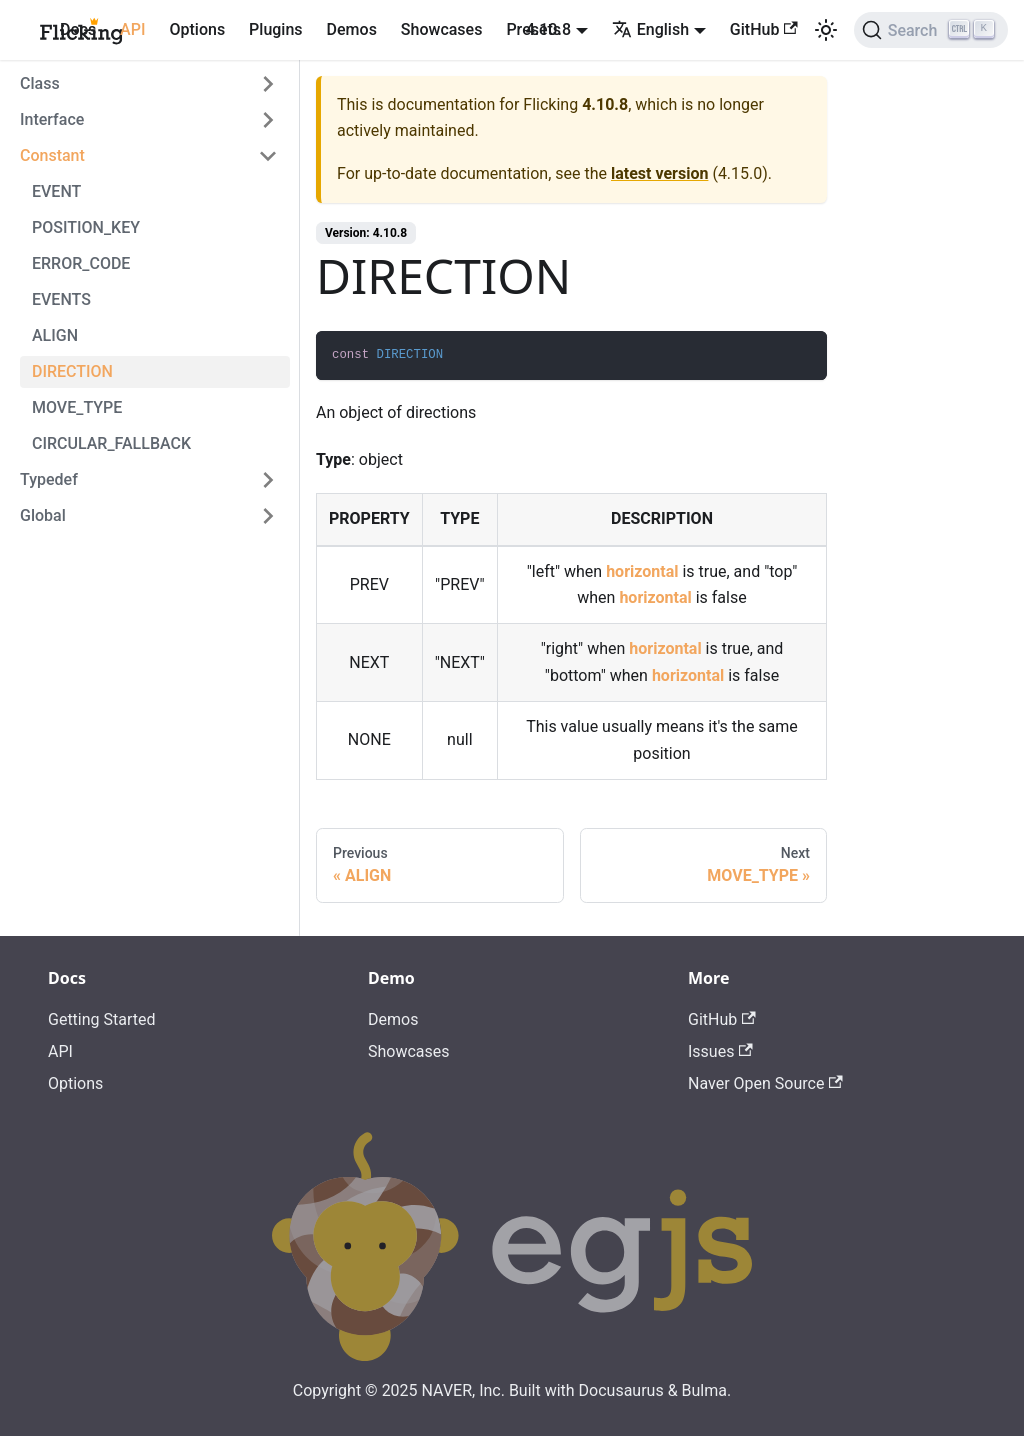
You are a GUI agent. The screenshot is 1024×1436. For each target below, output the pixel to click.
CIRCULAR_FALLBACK (111, 443)
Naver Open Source (765, 1083)
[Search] (931, 30)
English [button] (650, 29)
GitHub (764, 29)
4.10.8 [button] (548, 29)
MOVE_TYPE (77, 407)
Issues (720, 1051)
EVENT (56, 191)
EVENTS (61, 299)
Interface (52, 119)
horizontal (642, 571)
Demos (352, 29)
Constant (52, 155)
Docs (78, 29)
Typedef (49, 479)
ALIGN (55, 335)
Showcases (442, 29)
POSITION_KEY (86, 227)
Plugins (275, 29)
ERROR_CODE (81, 263)
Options (197, 29)
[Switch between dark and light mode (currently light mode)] (826, 30)
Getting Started (102, 1019)
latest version (659, 173)
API (132, 29)
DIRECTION (72, 371)
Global (43, 515)
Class (40, 83)
